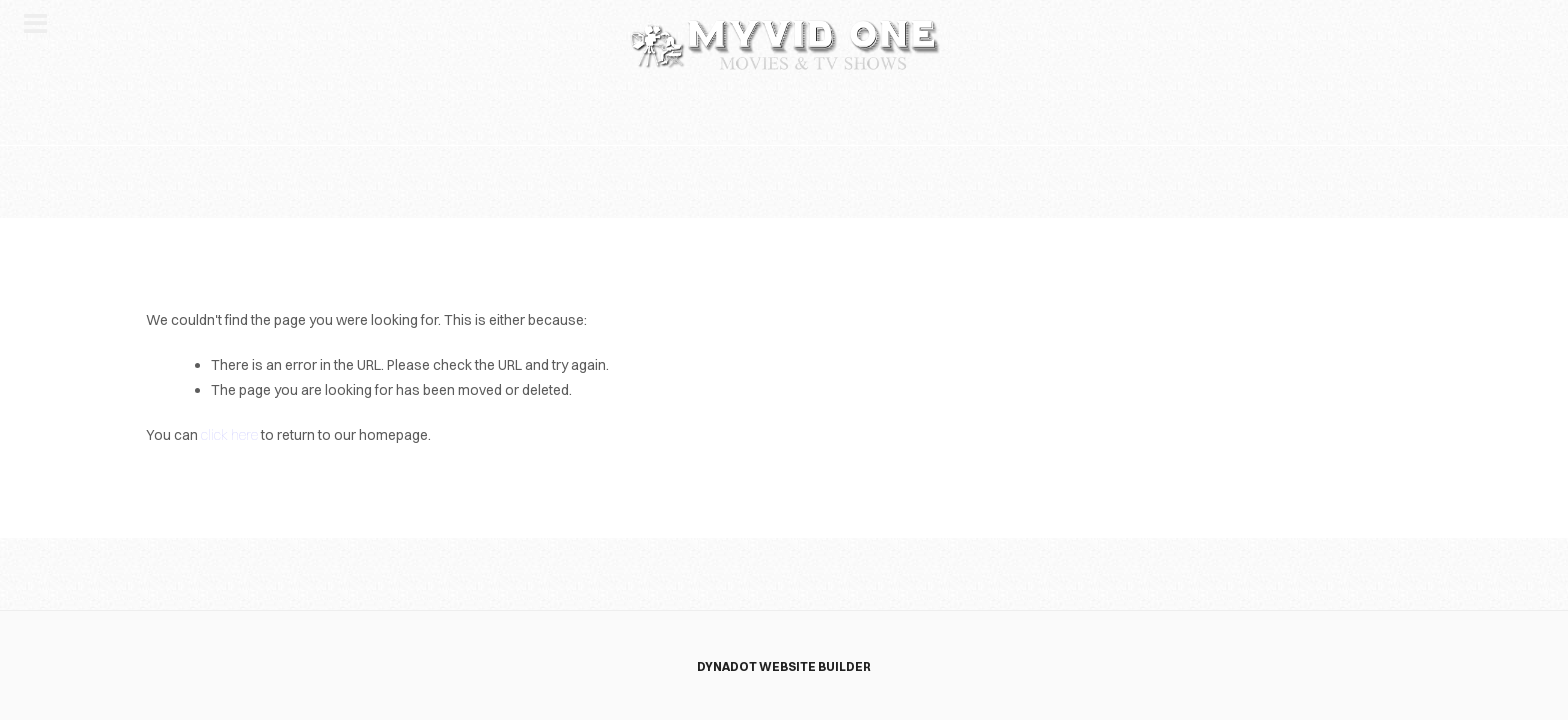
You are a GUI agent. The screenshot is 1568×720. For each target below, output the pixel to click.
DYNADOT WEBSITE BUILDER (784, 666)
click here (229, 435)
